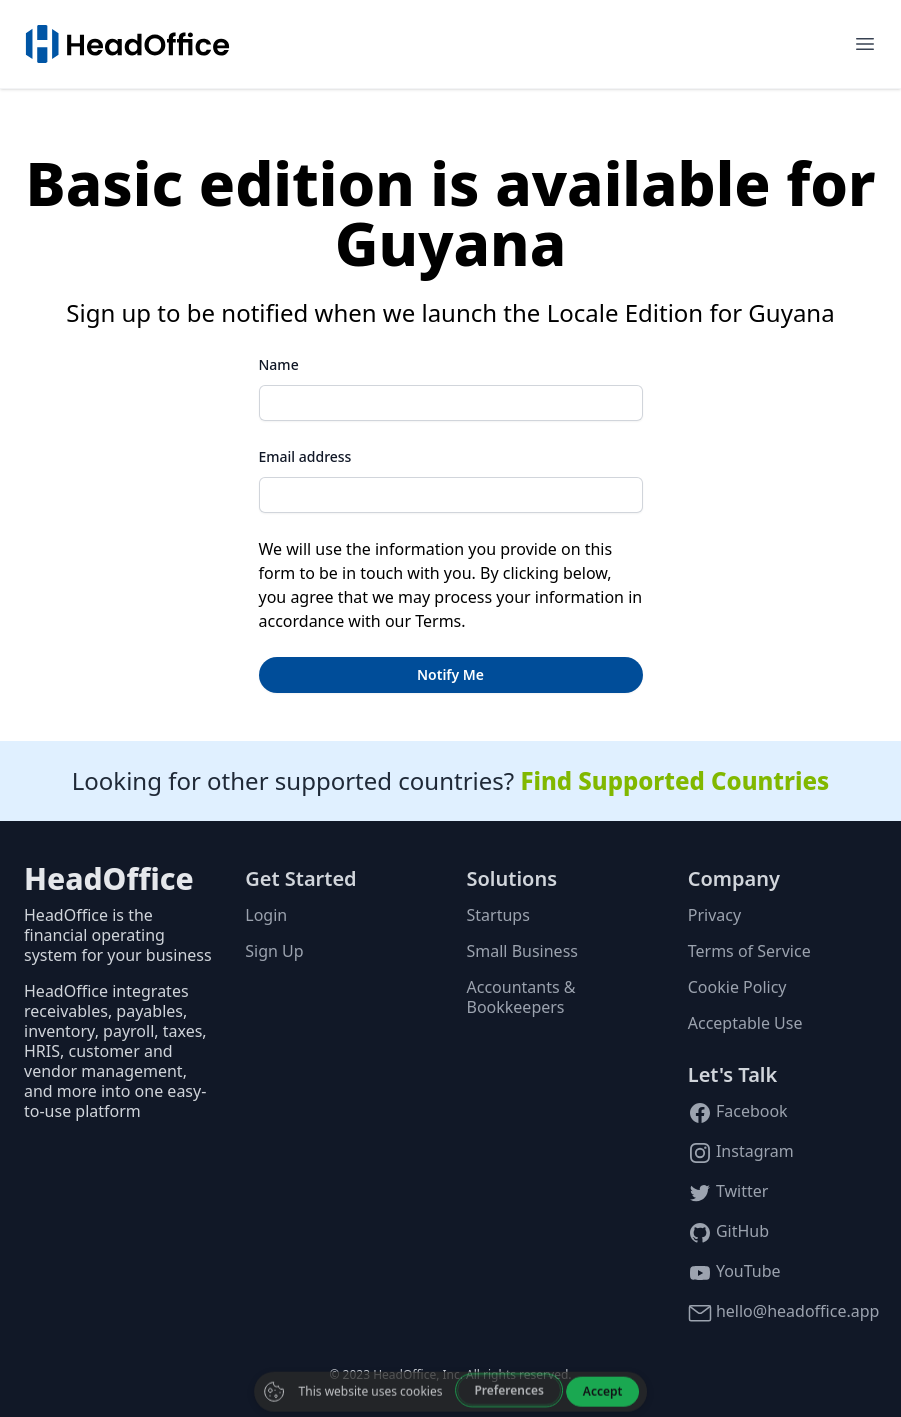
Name (279, 364)
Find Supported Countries (674, 780)
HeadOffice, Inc (416, 1374)
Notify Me (450, 674)
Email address (305, 456)
